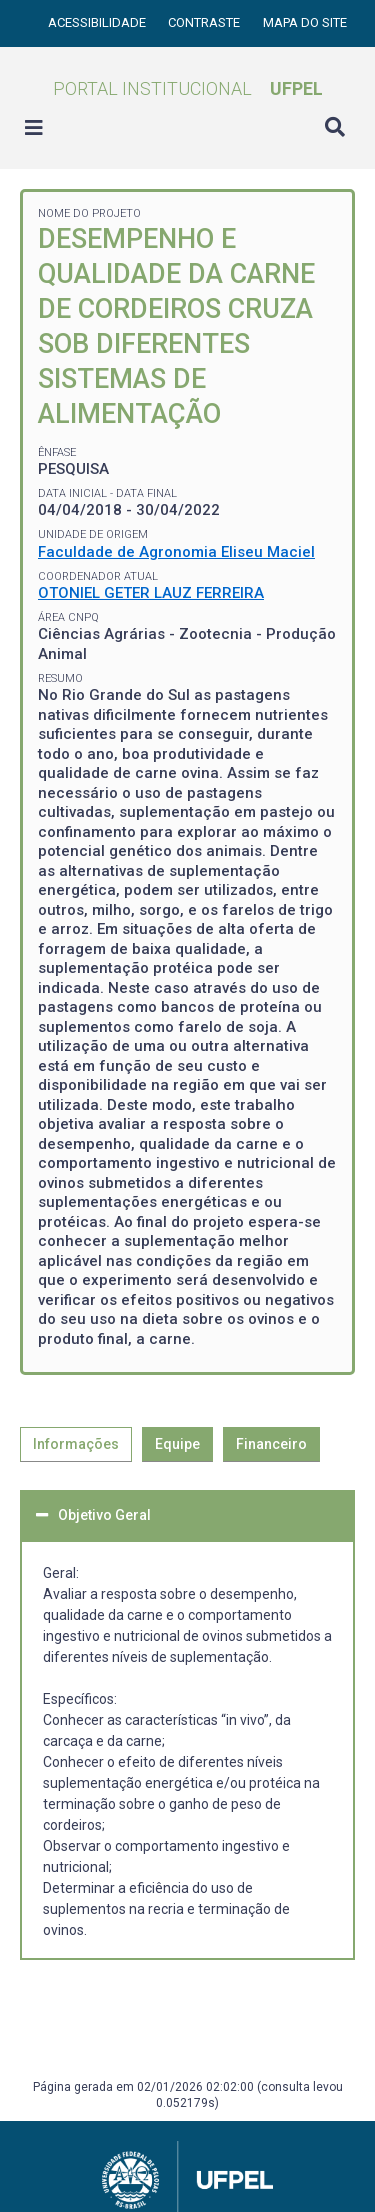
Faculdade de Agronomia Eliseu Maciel (176, 552)
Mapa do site (305, 22)
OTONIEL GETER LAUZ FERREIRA (151, 593)
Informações (76, 1444)
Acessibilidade (98, 22)
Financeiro (271, 1444)
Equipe (177, 1444)
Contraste (205, 22)
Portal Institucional (188, 88)
